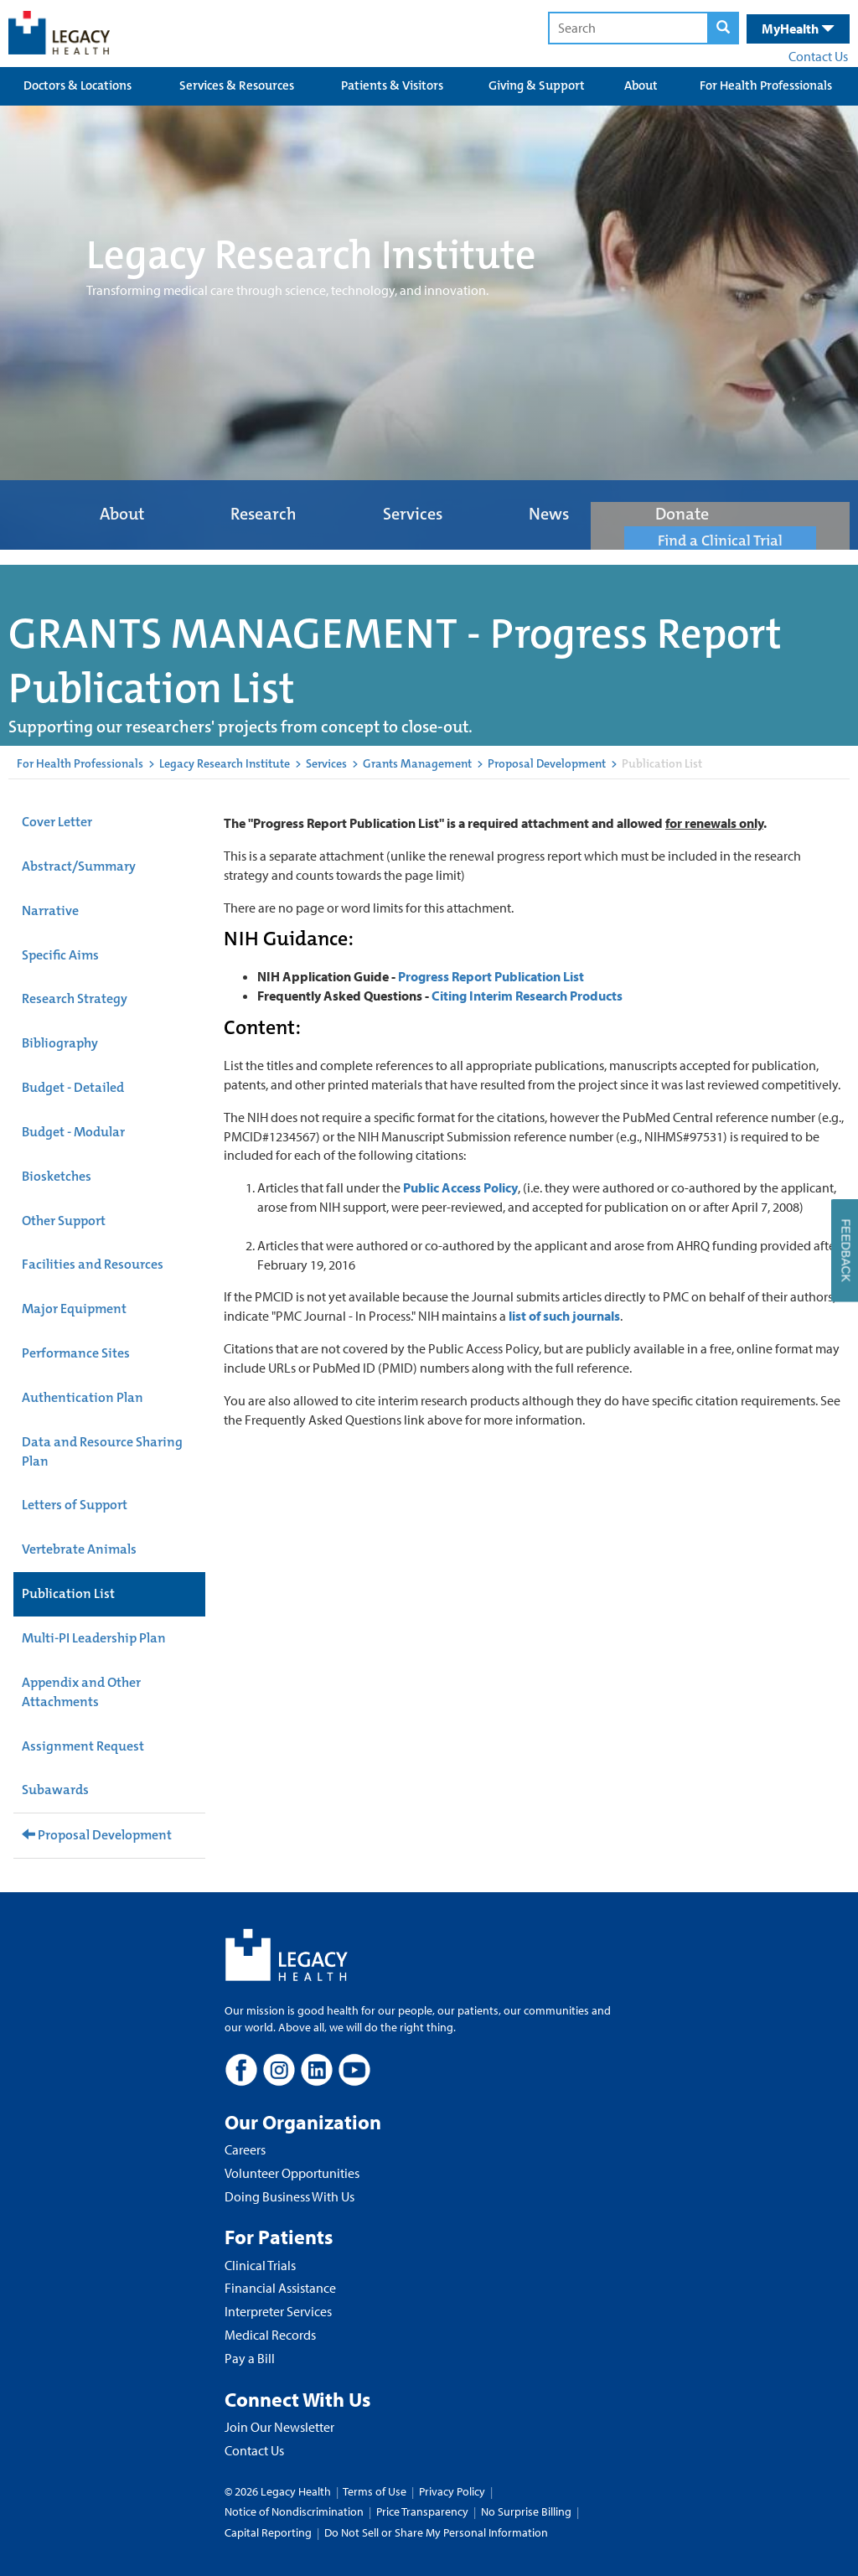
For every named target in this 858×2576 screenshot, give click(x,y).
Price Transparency (422, 2511)
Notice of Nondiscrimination (294, 2511)
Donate (682, 514)
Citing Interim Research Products (527, 995)
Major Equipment (74, 1308)
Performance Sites (76, 1353)
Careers (245, 2149)
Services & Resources (236, 85)
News (549, 514)
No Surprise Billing (526, 2511)
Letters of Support (74, 1504)
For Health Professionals (766, 85)
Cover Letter (57, 821)
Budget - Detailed (73, 1087)
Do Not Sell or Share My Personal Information (436, 2532)
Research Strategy (74, 998)
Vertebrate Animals (79, 1549)
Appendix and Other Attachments (81, 1691)
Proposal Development (547, 763)
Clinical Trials (260, 2265)
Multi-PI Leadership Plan (94, 1638)
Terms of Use (376, 2491)
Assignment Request (83, 1746)
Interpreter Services (278, 2311)
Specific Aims (60, 955)
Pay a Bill (250, 2358)
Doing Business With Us (289, 2196)
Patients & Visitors (392, 85)
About (641, 85)
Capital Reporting (268, 2532)
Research (263, 514)
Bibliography (60, 1043)
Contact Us (818, 56)
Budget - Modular (73, 1132)
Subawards (55, 1789)
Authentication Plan (82, 1397)
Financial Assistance (280, 2287)
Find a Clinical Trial (720, 540)
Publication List (68, 1593)
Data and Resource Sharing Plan (102, 1451)
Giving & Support (536, 85)
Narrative (50, 910)
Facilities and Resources (92, 1264)
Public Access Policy (460, 1187)
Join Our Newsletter (279, 2426)
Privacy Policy (452, 2491)
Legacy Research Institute (224, 763)
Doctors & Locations (77, 85)
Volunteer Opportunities (292, 2173)
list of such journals (564, 1315)
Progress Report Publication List (491, 976)
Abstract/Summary (79, 866)
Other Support (64, 1220)
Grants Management (417, 763)
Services (412, 514)
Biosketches (56, 1176)
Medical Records (270, 2334)
